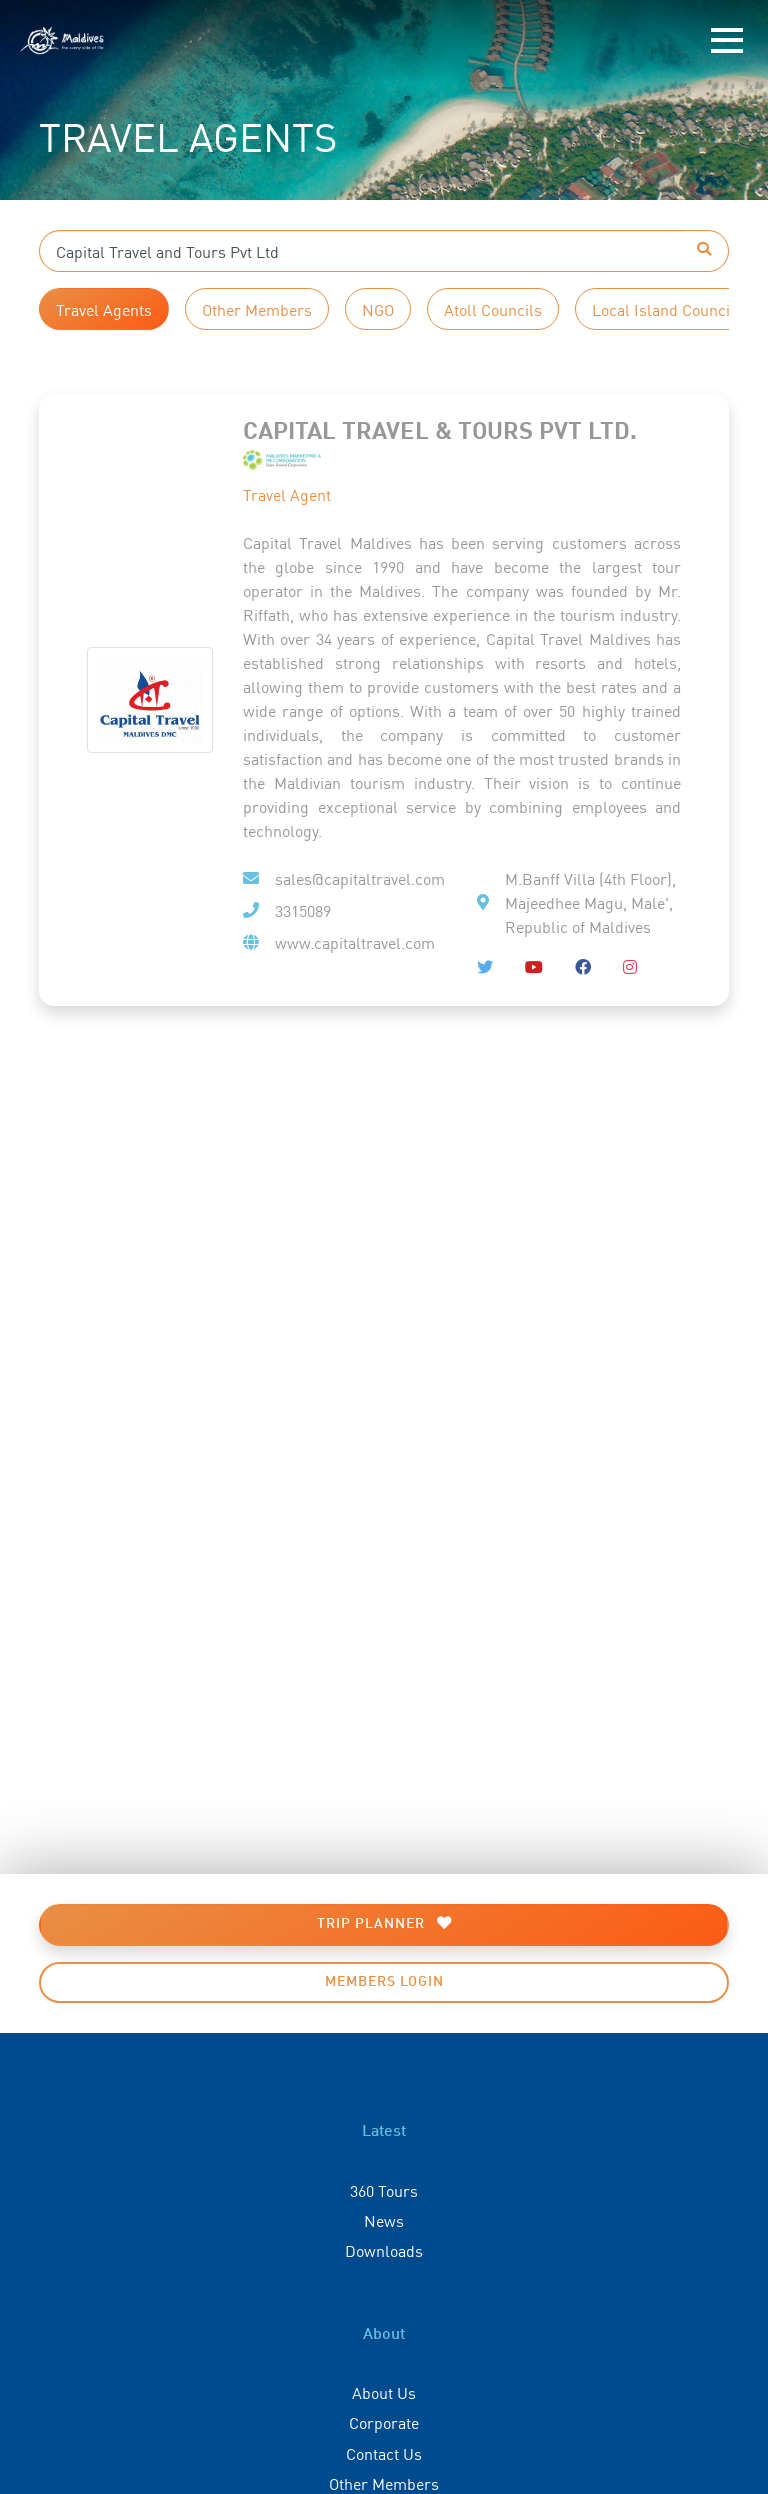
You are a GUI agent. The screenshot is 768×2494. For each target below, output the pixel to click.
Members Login (384, 1982)
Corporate (384, 2422)
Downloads (384, 2250)
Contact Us (384, 2453)
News (384, 2220)
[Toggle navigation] (727, 41)
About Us (384, 2392)
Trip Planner (384, 1923)
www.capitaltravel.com (355, 942)
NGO (378, 309)
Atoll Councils (493, 309)
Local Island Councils (667, 309)
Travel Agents (104, 309)
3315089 (303, 910)
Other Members (257, 309)
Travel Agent (287, 494)
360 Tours (384, 2190)
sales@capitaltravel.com (360, 878)
